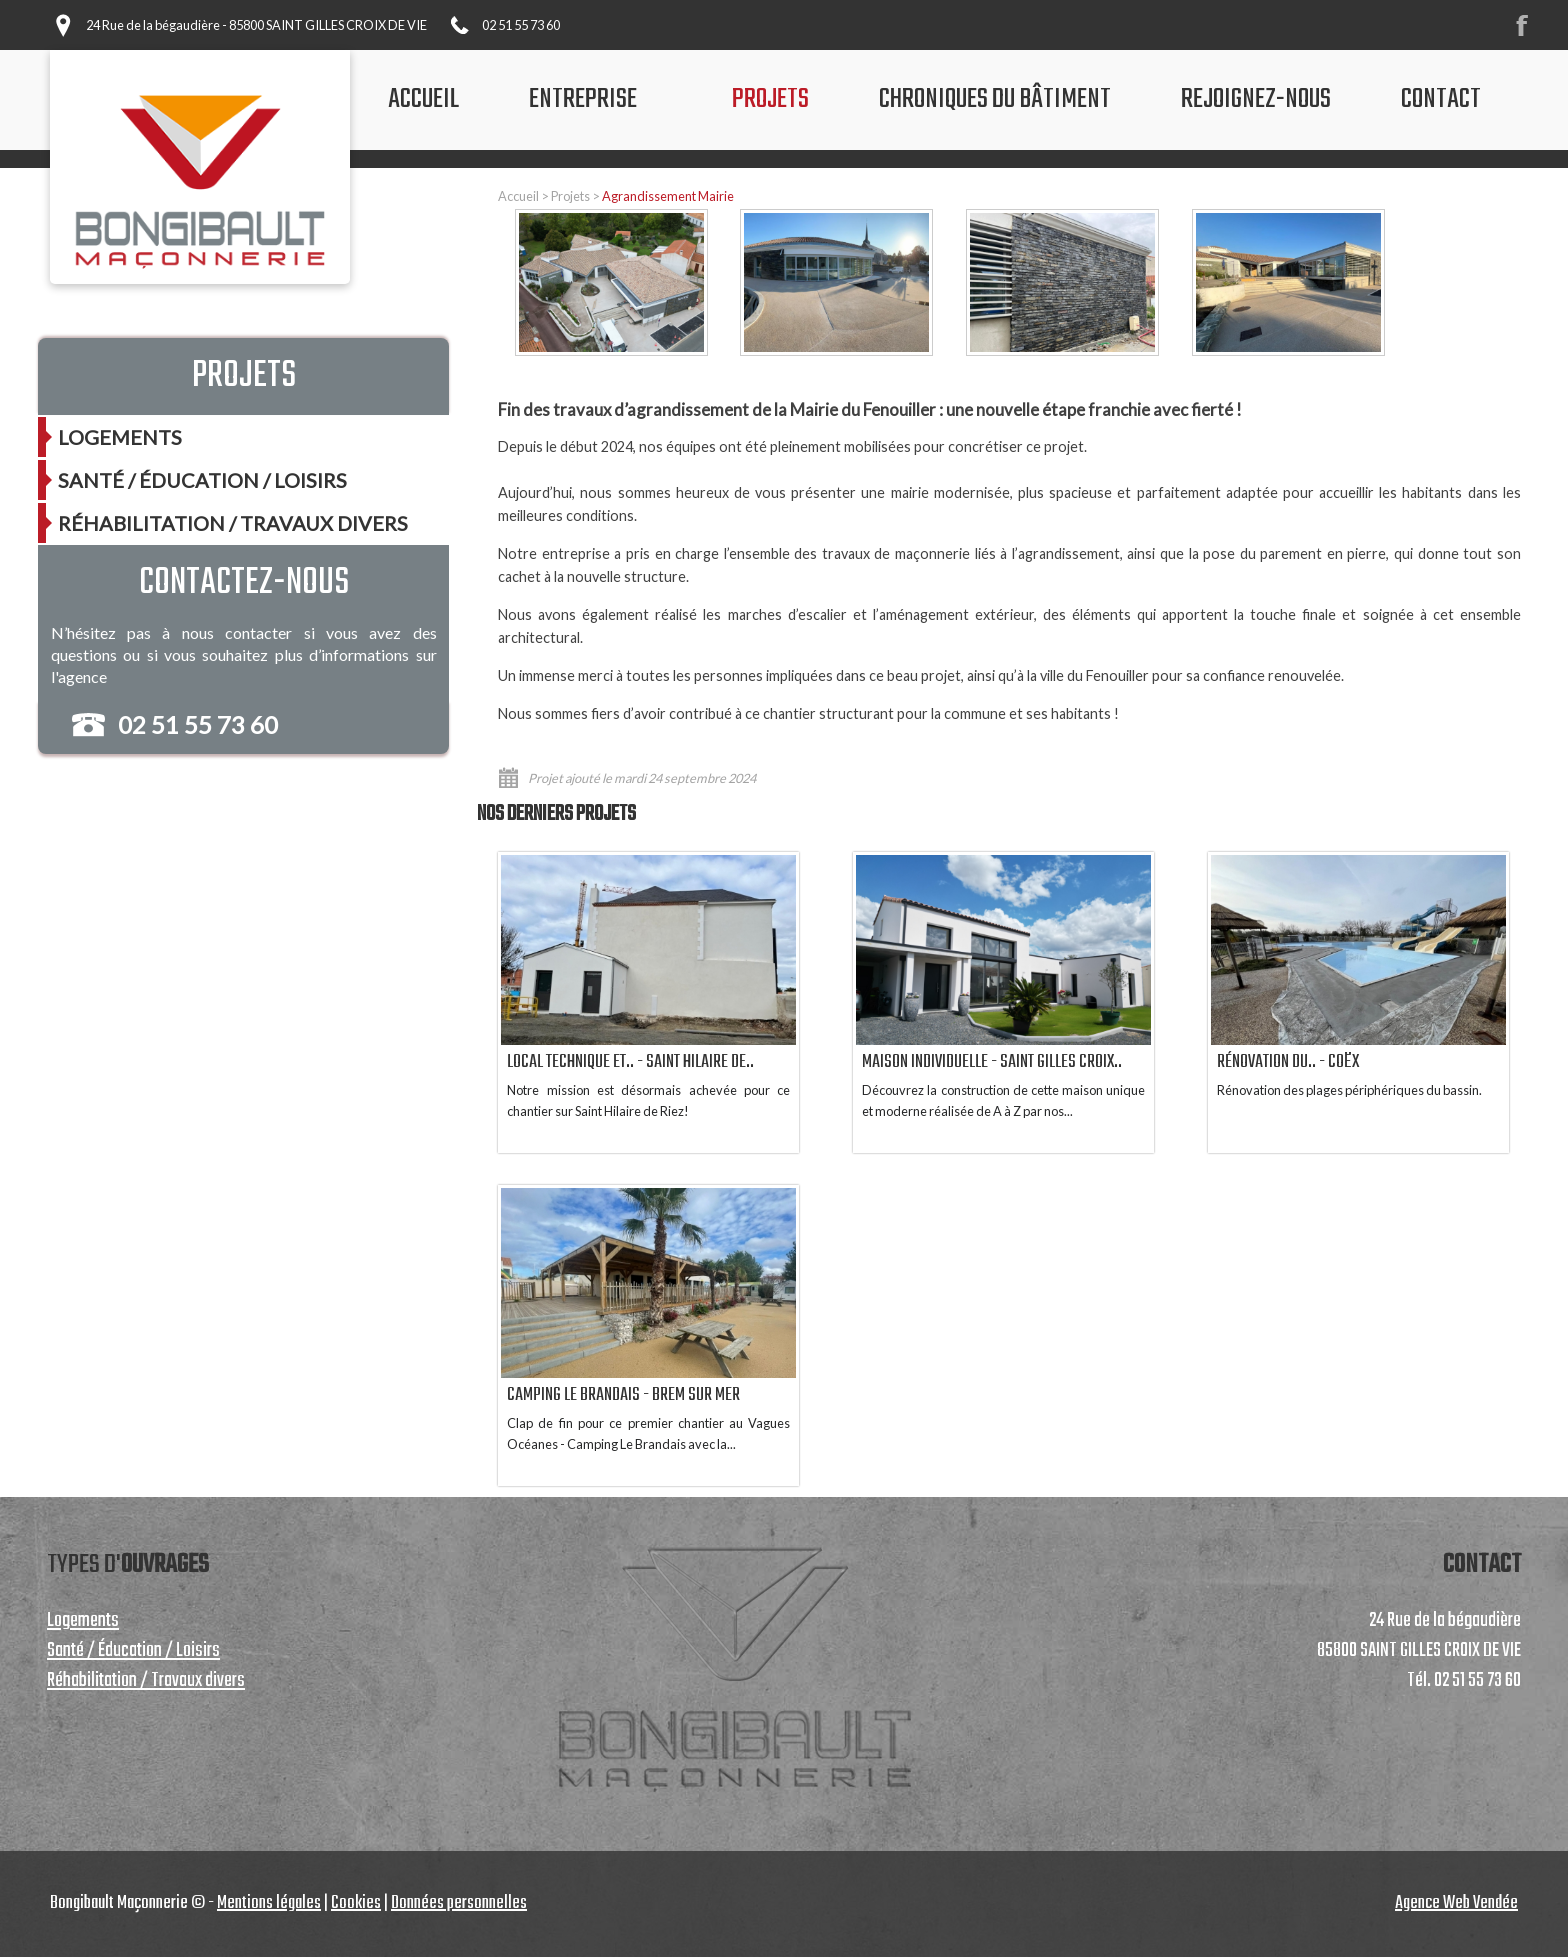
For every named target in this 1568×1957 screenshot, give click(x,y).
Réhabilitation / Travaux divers (233, 523)
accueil (423, 99)
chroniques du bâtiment (995, 99)
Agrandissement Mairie (668, 196)
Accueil (518, 196)
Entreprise (583, 99)
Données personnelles (459, 1903)
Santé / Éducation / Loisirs (202, 480)
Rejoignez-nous (1256, 99)
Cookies (356, 1903)
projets (770, 99)
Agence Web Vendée (1456, 1903)
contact (1441, 99)
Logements (120, 437)
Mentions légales (269, 1903)
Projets (570, 196)
